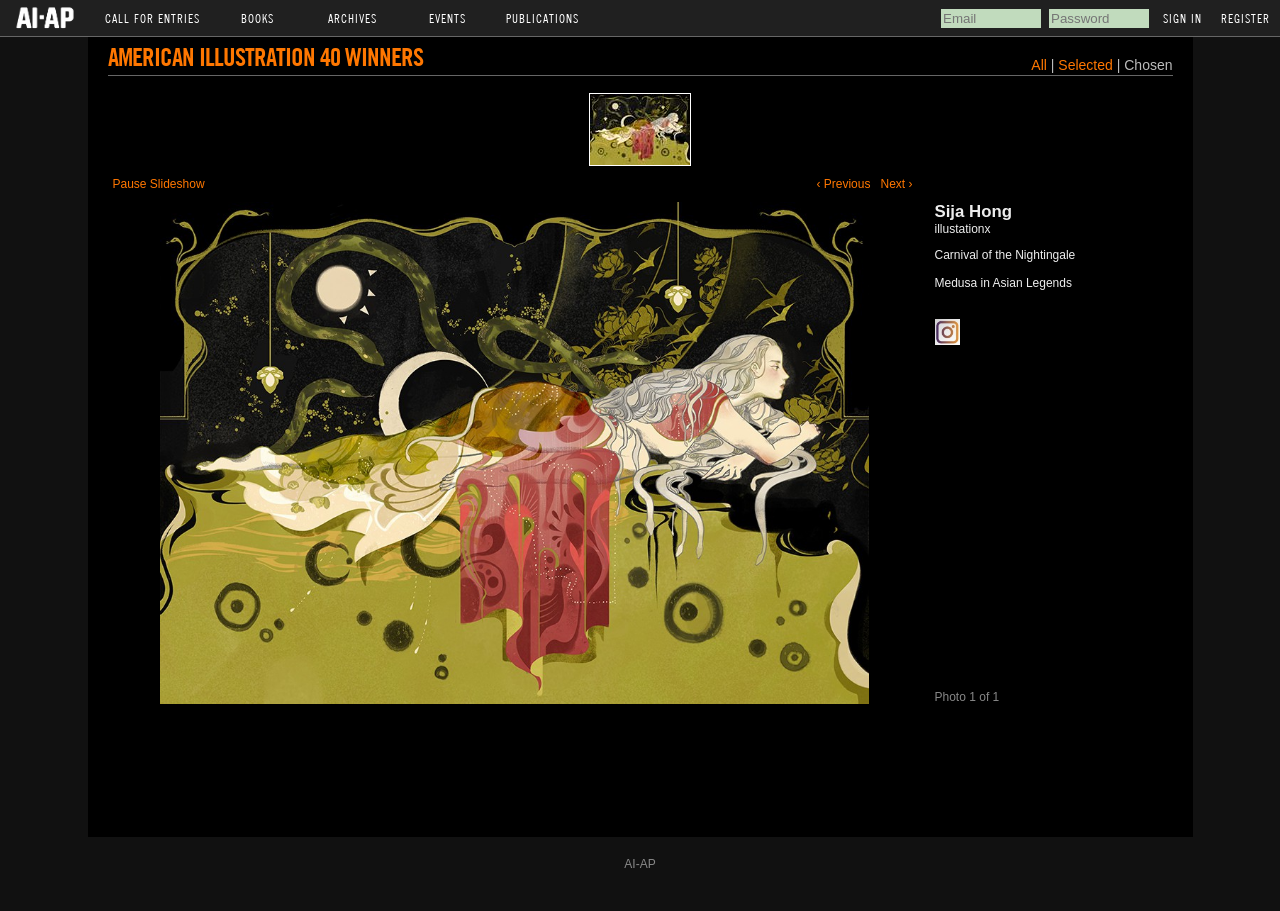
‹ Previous (843, 184)
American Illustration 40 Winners (265, 56)
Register (1245, 18)
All (1039, 65)
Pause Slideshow (159, 184)
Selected (1087, 65)
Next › (896, 184)
